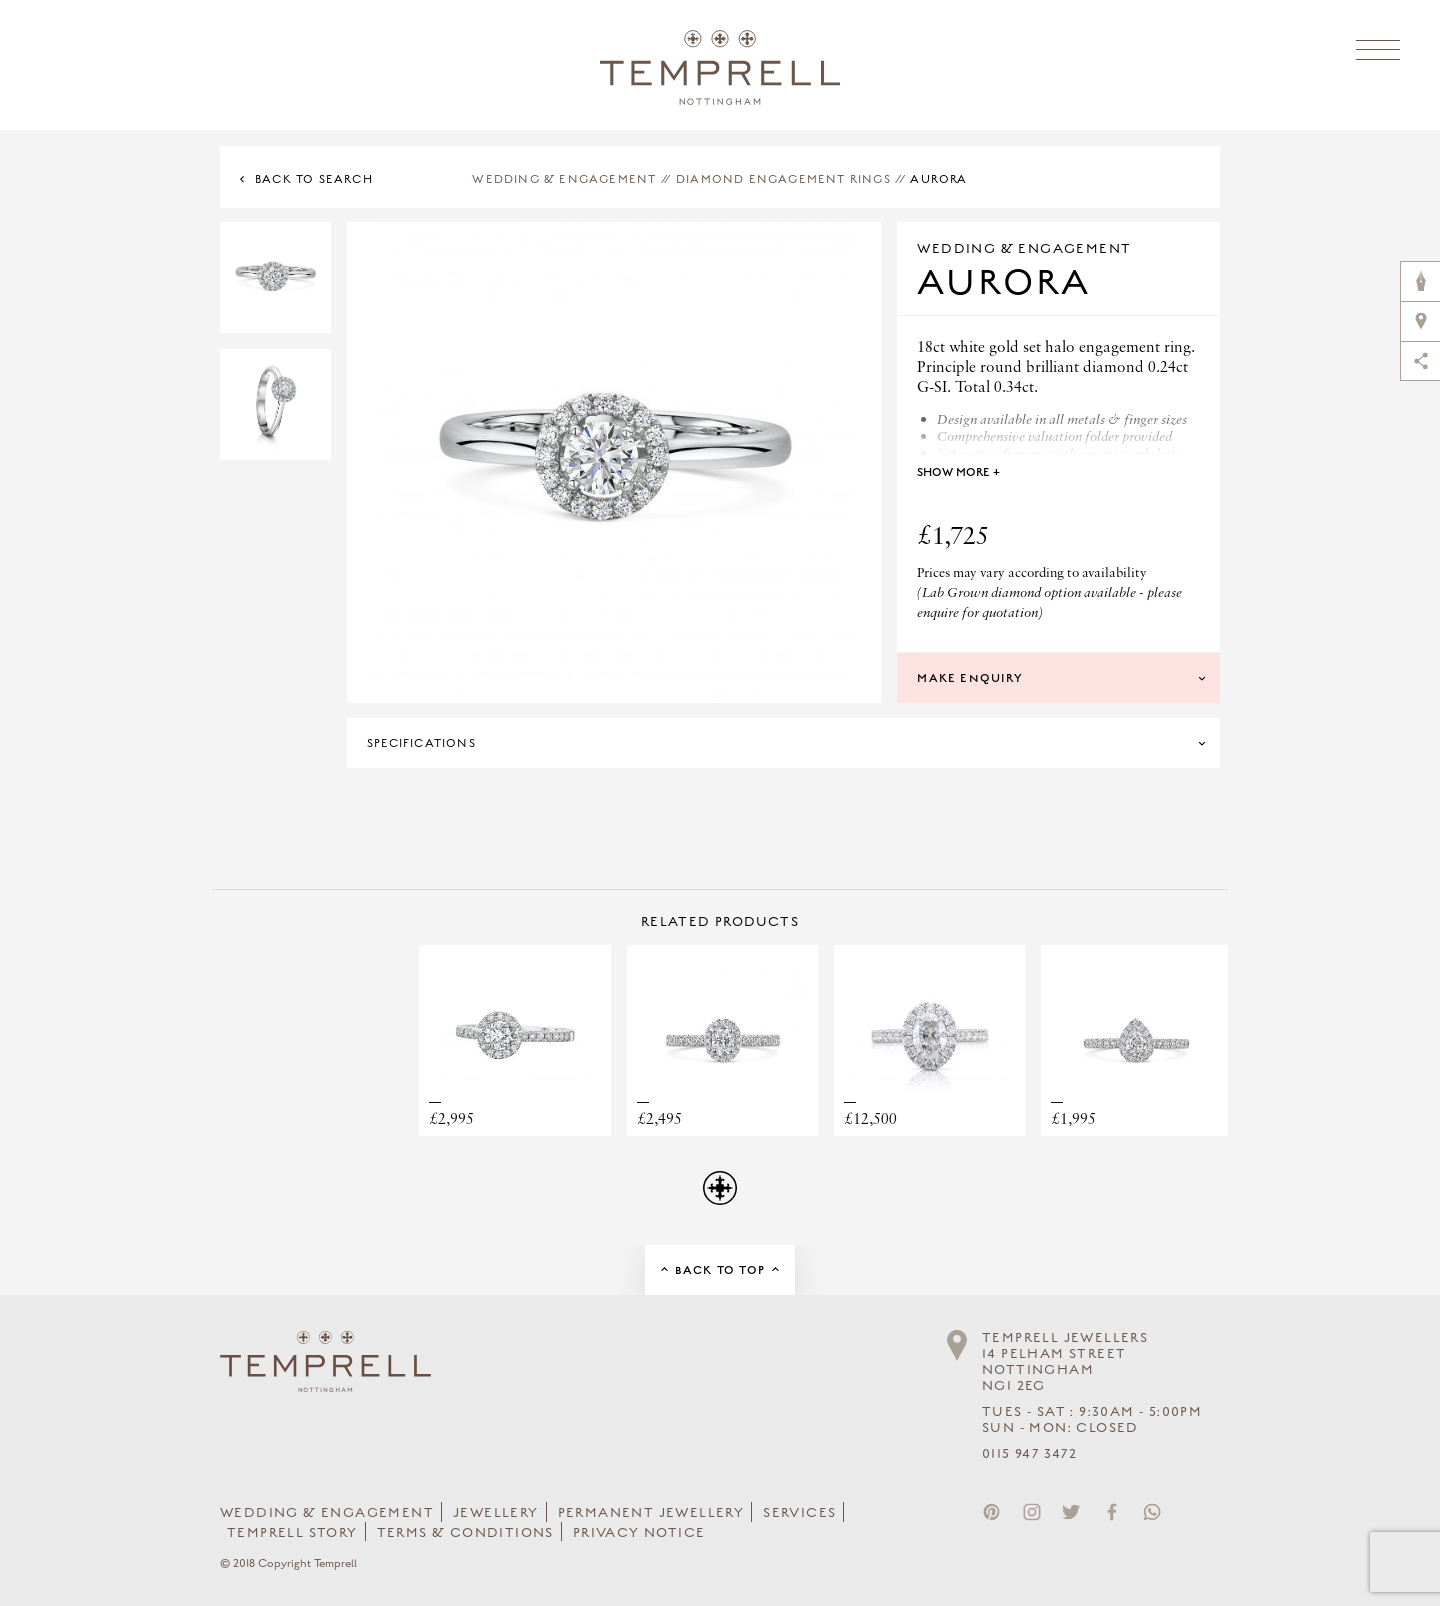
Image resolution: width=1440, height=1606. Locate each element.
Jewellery (496, 1513)
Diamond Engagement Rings (783, 179)
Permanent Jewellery (651, 1513)
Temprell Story (292, 1533)
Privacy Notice (639, 1533)
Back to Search (314, 179)
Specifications (421, 743)
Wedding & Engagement (564, 179)
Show (958, 472)
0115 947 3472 (1029, 1454)
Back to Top (720, 1270)
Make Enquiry (969, 678)
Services (799, 1513)
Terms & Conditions (465, 1533)
